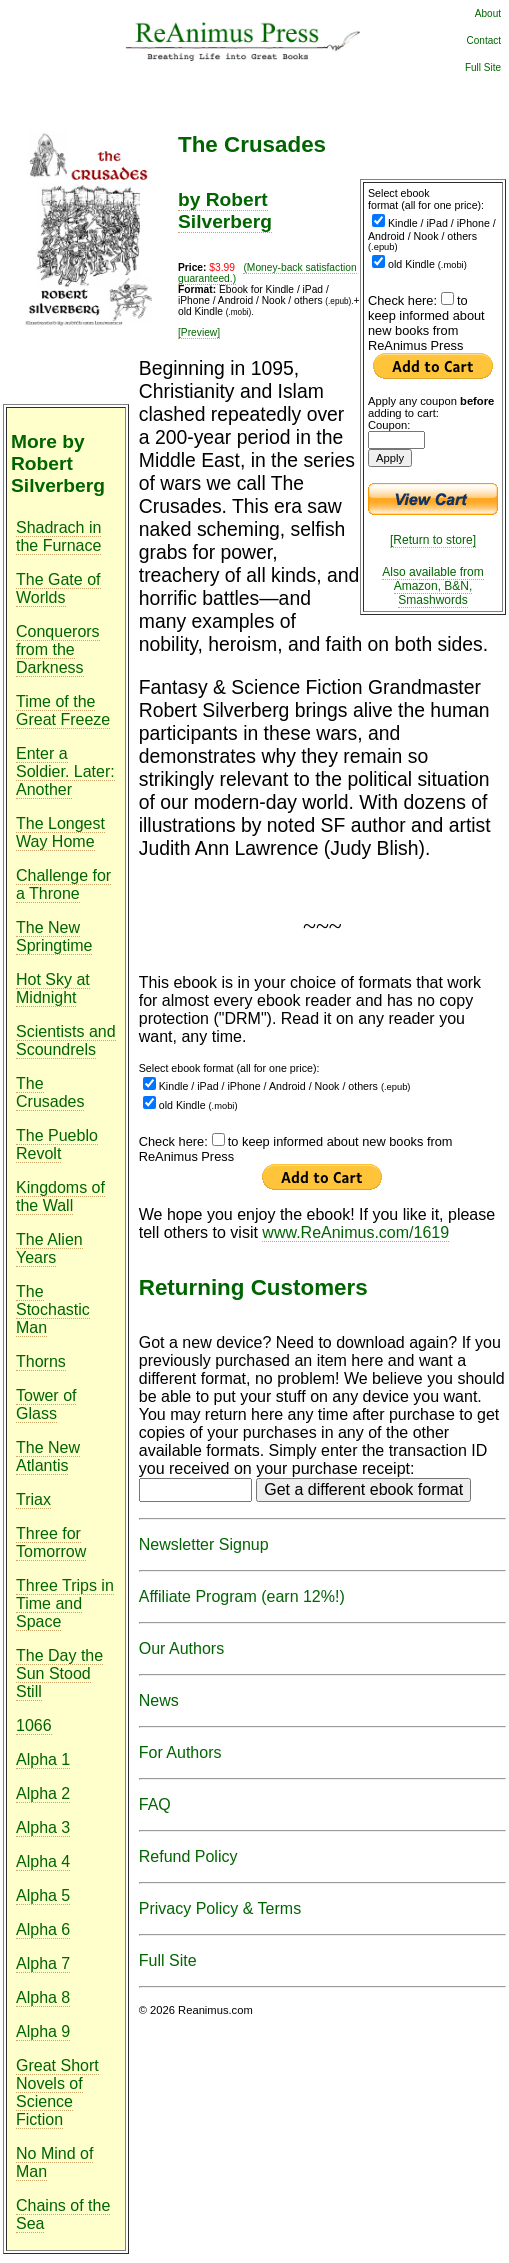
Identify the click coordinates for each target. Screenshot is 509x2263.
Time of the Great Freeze (63, 710)
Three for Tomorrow (51, 1542)
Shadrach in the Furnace (58, 536)
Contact (484, 40)
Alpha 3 (43, 1827)
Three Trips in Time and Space (65, 1603)
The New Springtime (54, 936)
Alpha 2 (43, 1793)
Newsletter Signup (204, 1544)
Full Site (483, 67)
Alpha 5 (43, 1895)
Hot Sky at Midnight (53, 988)
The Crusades (50, 1092)
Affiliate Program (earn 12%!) (242, 1596)
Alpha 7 (43, 1963)
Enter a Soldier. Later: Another (65, 771)
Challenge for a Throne (63, 884)
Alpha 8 (43, 1997)
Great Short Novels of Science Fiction (57, 2092)
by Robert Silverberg (225, 210)
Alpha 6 (43, 1929)
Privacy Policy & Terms (220, 1908)
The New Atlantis (48, 1456)
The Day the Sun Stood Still (59, 1673)
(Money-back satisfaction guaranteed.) (267, 273)
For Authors (180, 1752)
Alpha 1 (43, 1759)
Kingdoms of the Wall (60, 1196)
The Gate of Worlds (58, 588)
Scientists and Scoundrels (66, 1040)
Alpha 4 (43, 1861)
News (159, 1700)
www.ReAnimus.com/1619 (355, 1232)
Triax (33, 1499)
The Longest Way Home (60, 832)
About (488, 13)
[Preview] (199, 332)
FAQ (155, 1804)
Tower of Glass (46, 1404)
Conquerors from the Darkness (58, 649)
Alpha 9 (43, 2031)
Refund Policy (188, 1856)
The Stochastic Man (53, 1309)
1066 (34, 1725)
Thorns (41, 1361)
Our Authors (181, 1648)
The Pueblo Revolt (57, 1144)
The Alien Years (49, 1248)
